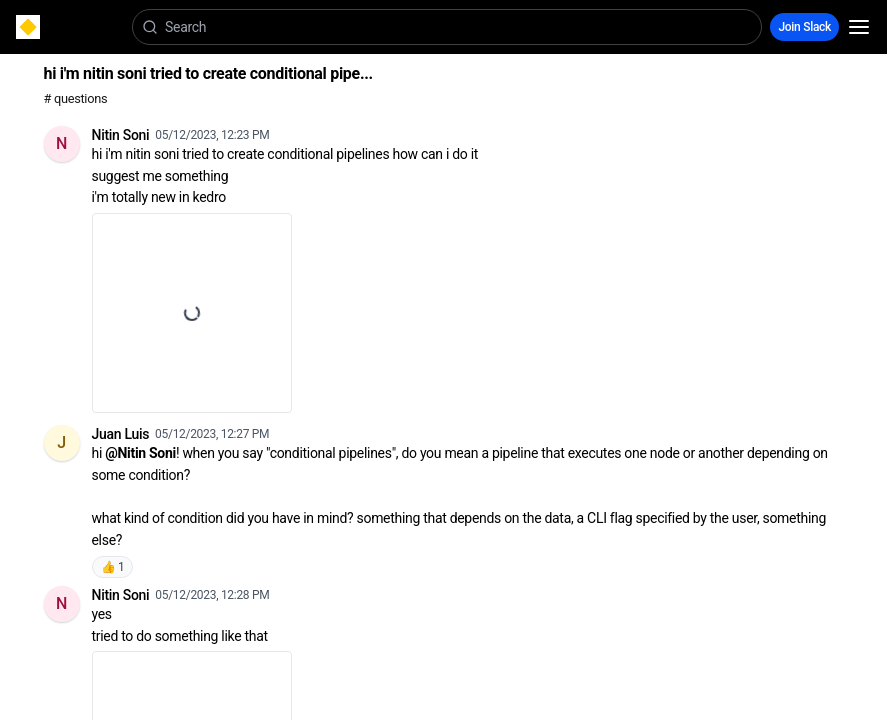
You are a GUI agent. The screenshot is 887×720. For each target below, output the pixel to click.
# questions (76, 98)
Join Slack (804, 27)
